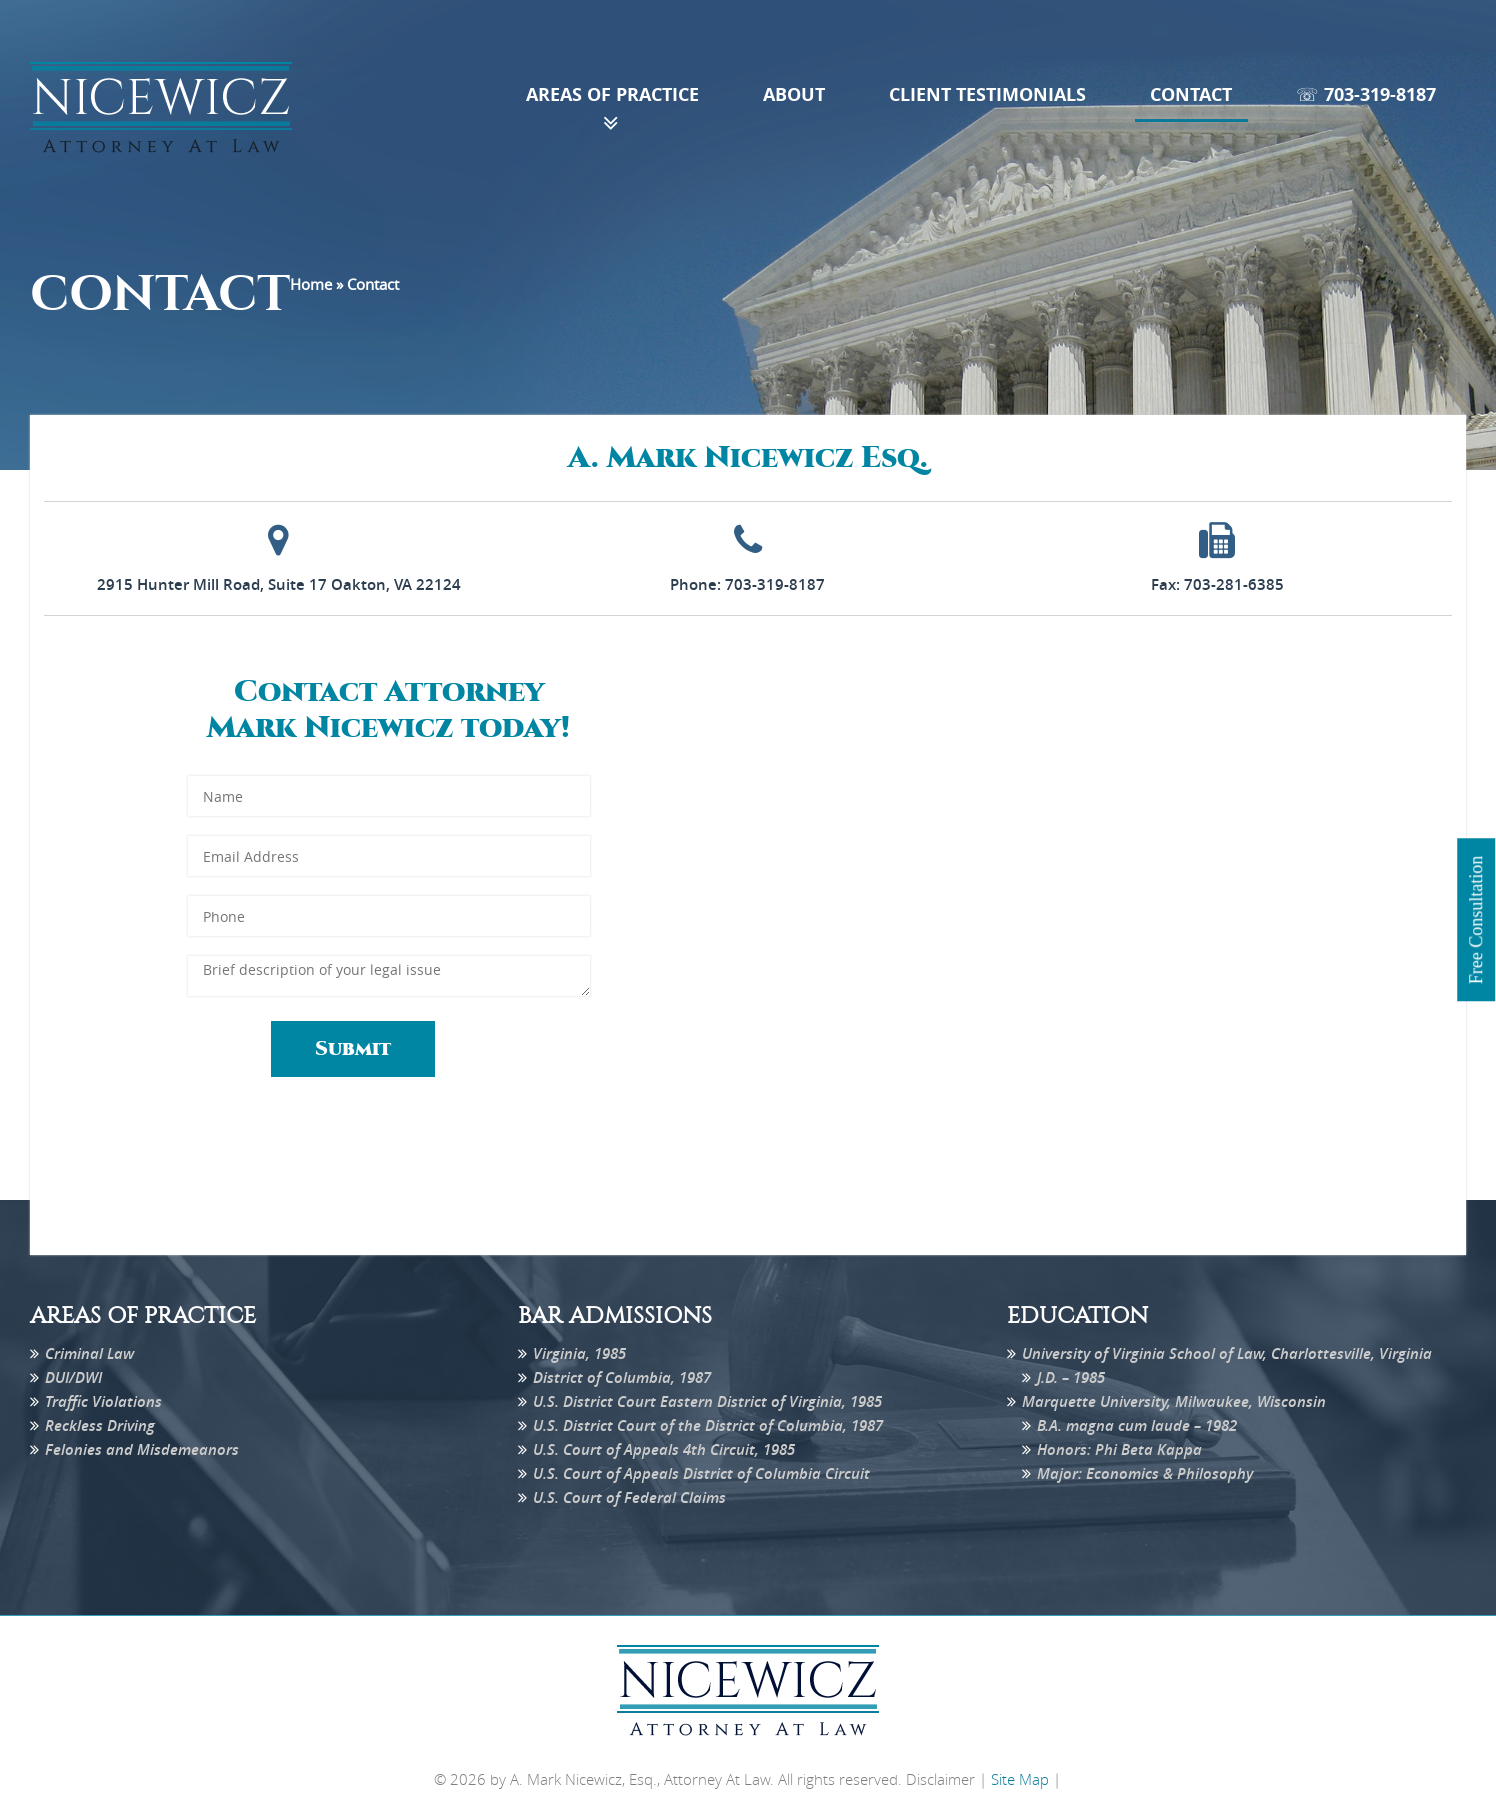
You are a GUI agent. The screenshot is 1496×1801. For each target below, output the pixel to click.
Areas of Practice (612, 94)
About (794, 94)
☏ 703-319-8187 (1366, 94)
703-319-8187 (775, 584)
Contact (1191, 94)
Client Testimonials (987, 94)
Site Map (1020, 1779)
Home (311, 284)
